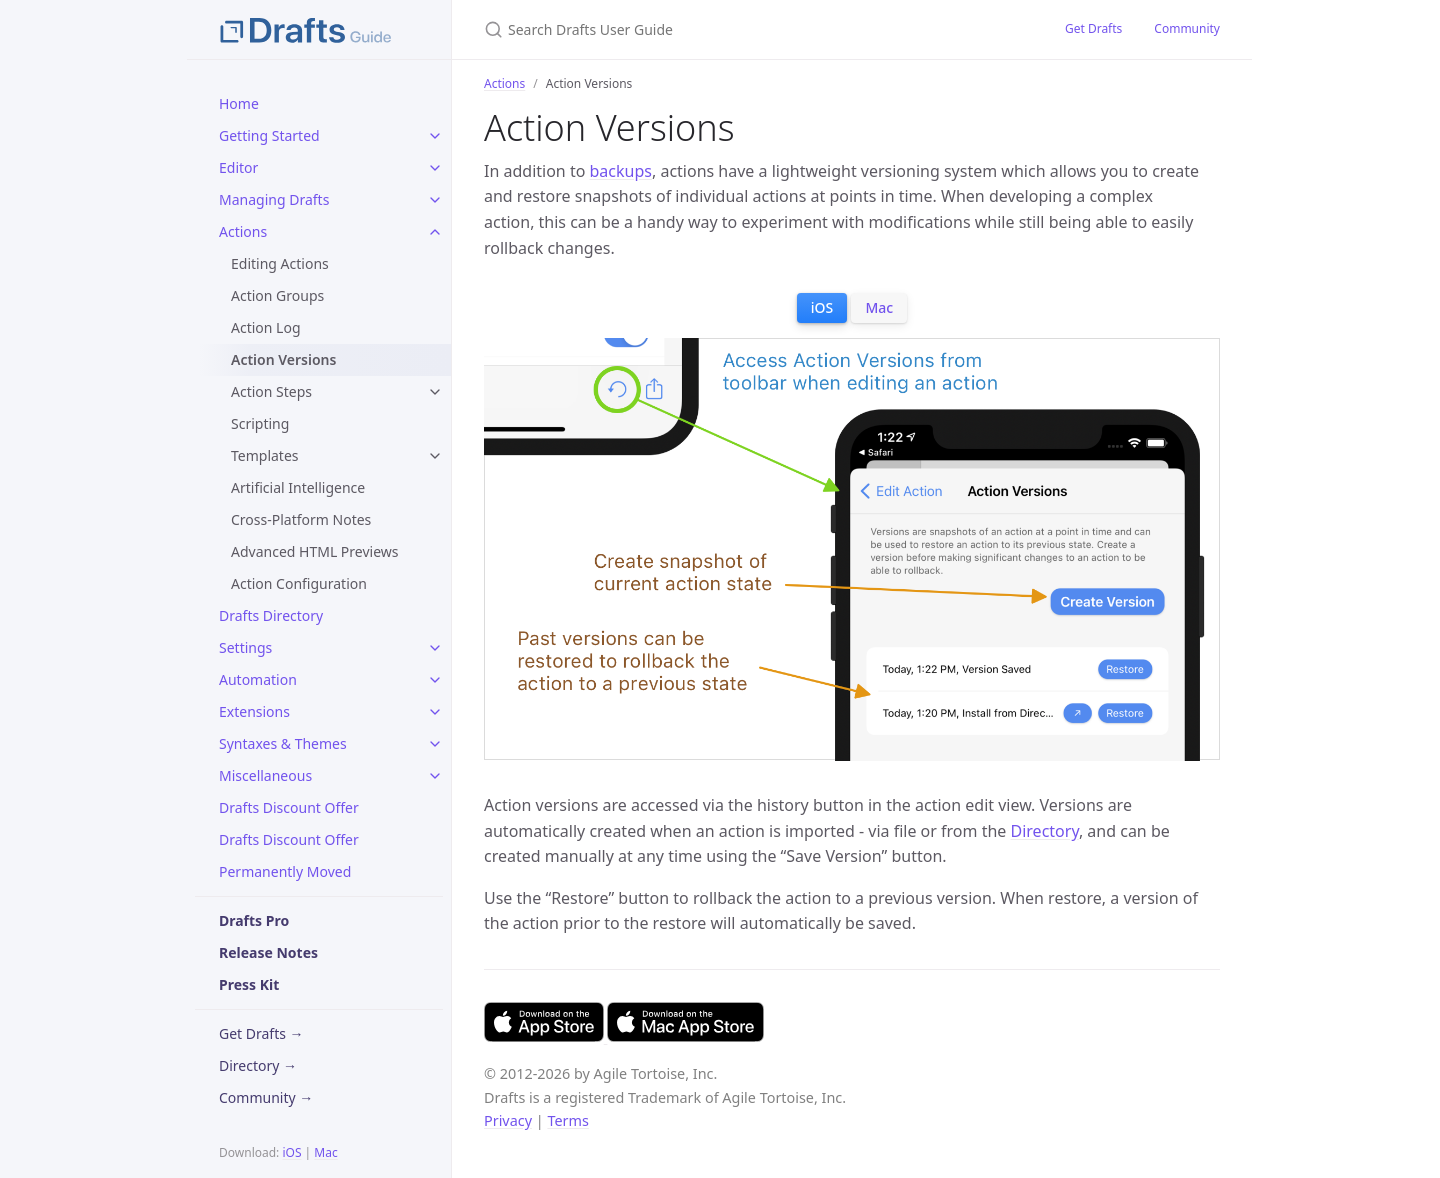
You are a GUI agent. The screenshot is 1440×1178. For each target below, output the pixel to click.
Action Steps (271, 391)
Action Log (266, 327)
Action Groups (277, 295)
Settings (245, 647)
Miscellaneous (265, 775)
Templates (265, 455)
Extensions (254, 711)
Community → (266, 1097)
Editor (238, 167)
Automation (258, 679)
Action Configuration (299, 583)
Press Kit (249, 984)
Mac (325, 1152)
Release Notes (268, 952)
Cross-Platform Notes (301, 519)
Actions (243, 231)
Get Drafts (1093, 28)
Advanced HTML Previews (315, 551)
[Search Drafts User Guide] (720, 29)
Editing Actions (280, 263)
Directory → (258, 1065)
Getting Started (269, 135)
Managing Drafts (274, 199)
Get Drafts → (261, 1033)
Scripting (260, 423)
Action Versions (283, 359)
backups (621, 171)
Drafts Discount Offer (289, 807)
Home (239, 103)
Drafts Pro (254, 920)
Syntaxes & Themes (283, 743)
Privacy (508, 1120)
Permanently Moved (285, 871)
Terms (567, 1120)
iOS (291, 1152)
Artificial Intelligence (298, 487)
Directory (1045, 831)
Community (1187, 28)
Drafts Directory (271, 615)
